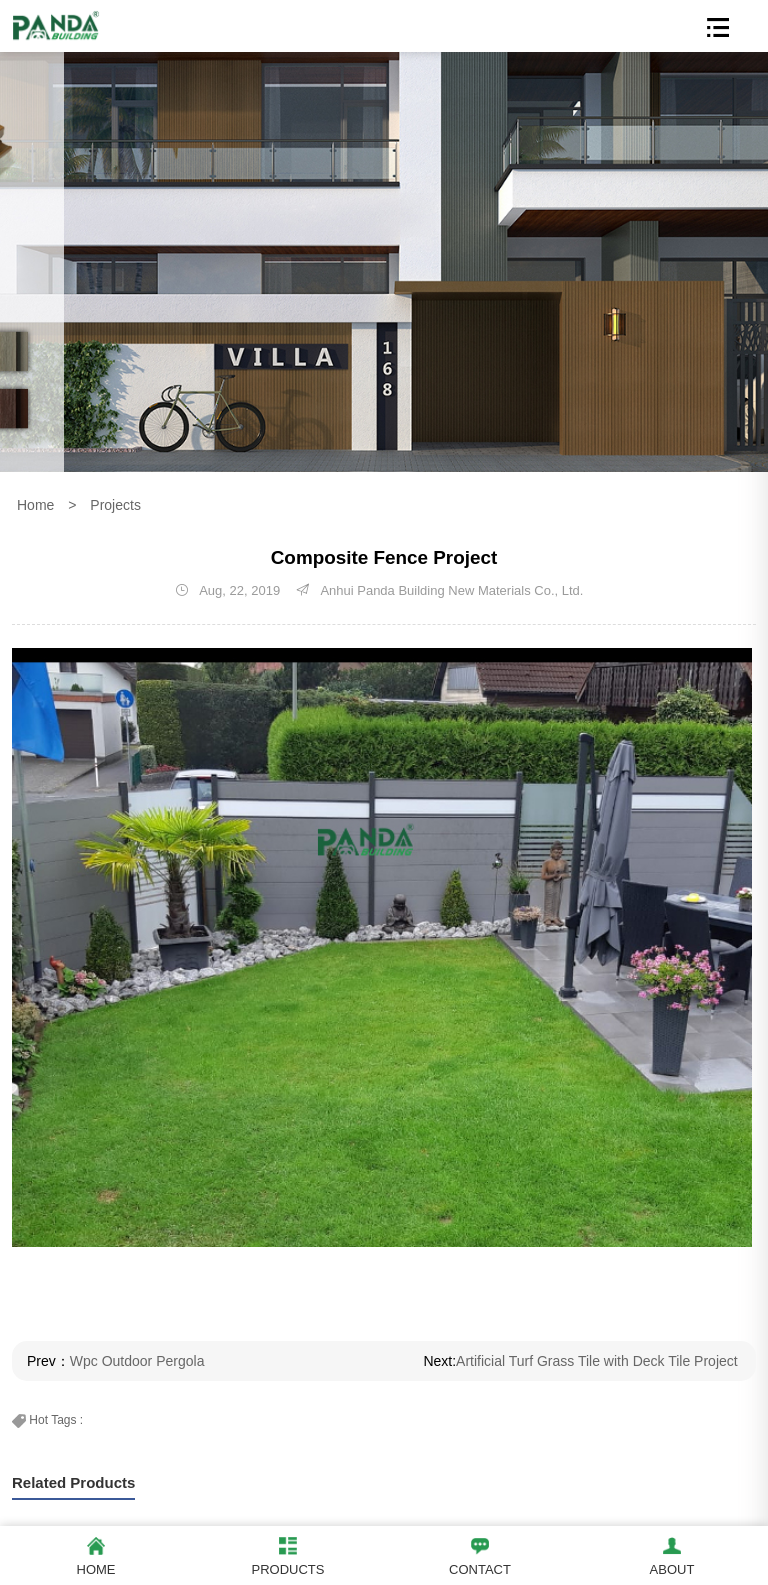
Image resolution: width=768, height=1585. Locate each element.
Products (288, 1554)
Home (35, 505)
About (672, 1554)
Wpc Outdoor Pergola (137, 1361)
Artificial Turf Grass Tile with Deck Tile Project (597, 1361)
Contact (480, 1554)
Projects (115, 505)
